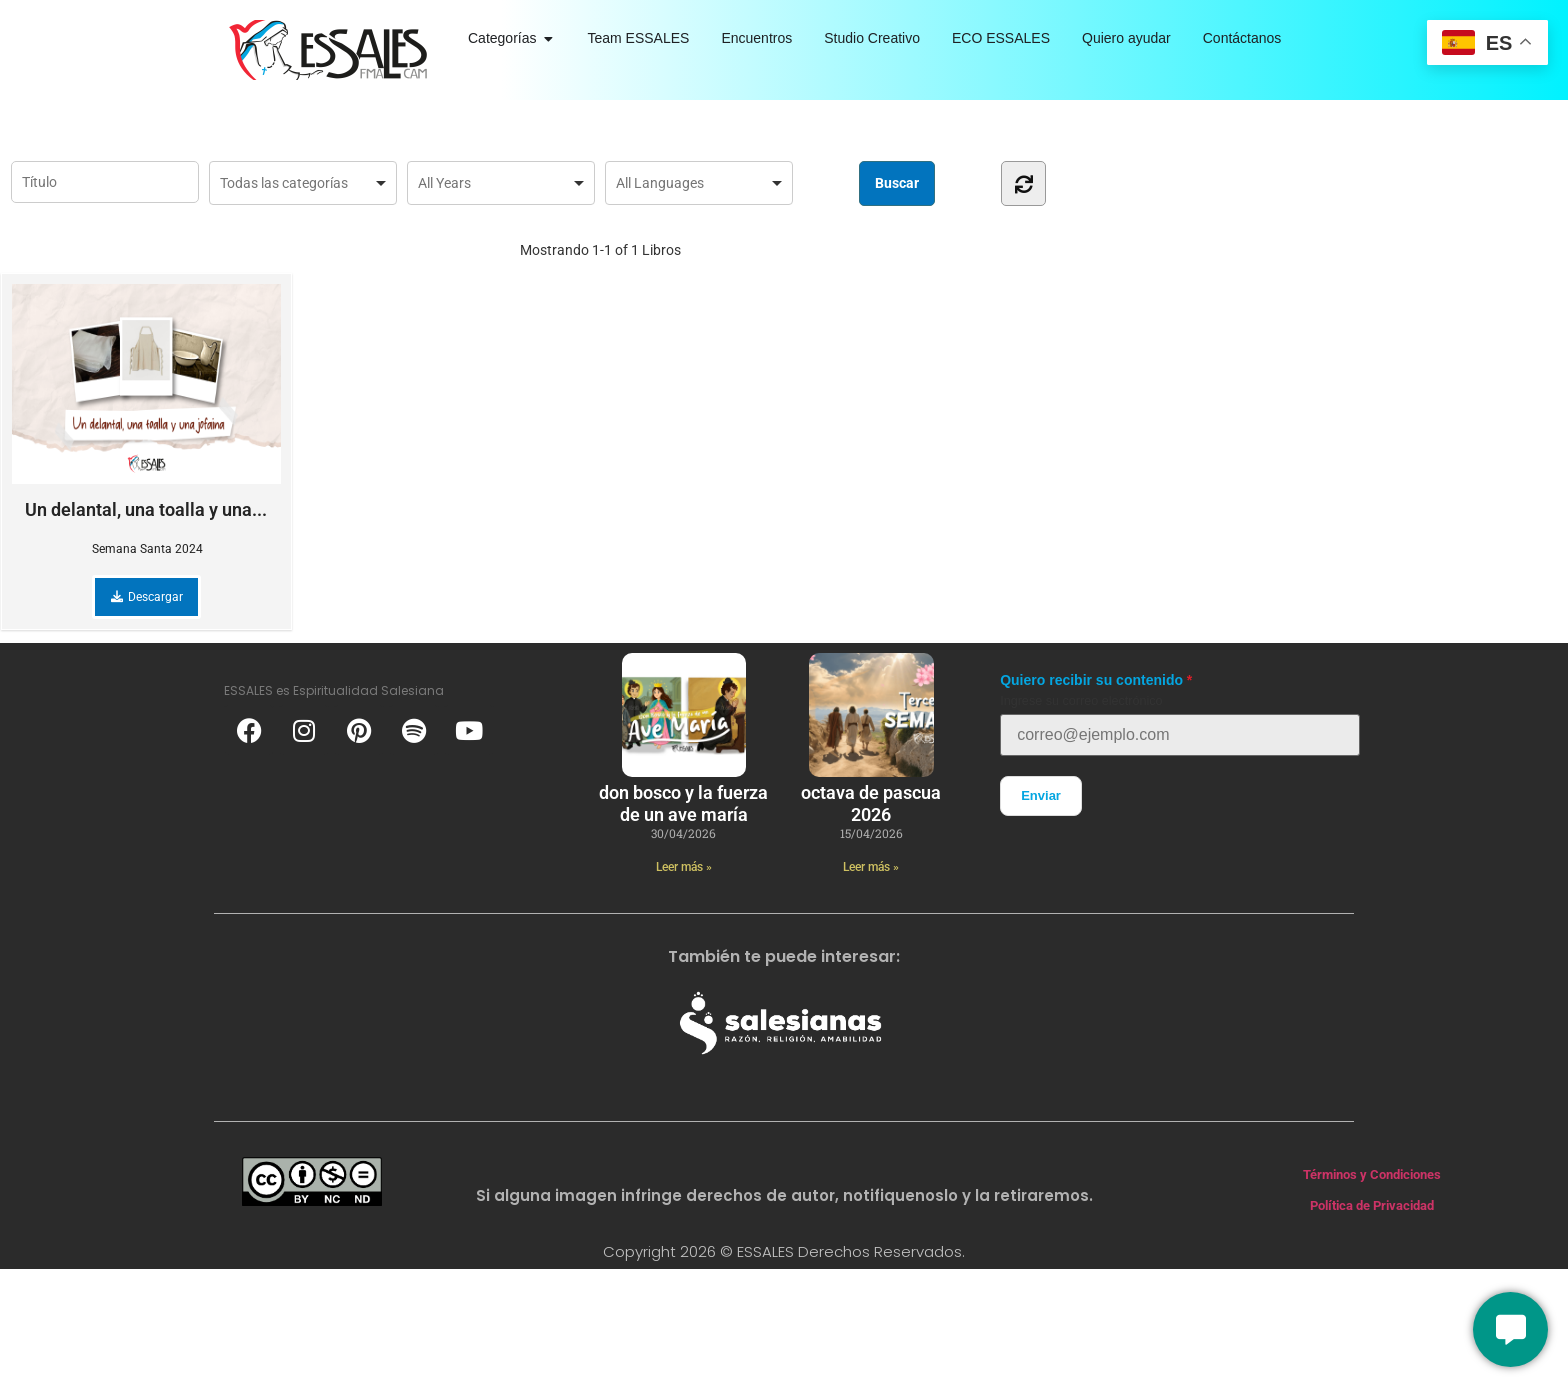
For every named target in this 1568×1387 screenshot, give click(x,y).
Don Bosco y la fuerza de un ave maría (683, 803)
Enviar (1041, 795)
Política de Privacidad (1372, 1205)
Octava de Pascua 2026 (871, 803)
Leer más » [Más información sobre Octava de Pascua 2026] (871, 867)
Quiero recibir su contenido (1091, 680)
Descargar (146, 597)
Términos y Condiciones (1372, 1174)
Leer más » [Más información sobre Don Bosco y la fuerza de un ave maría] (684, 867)
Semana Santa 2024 (147, 549)
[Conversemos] (1510, 1329)
